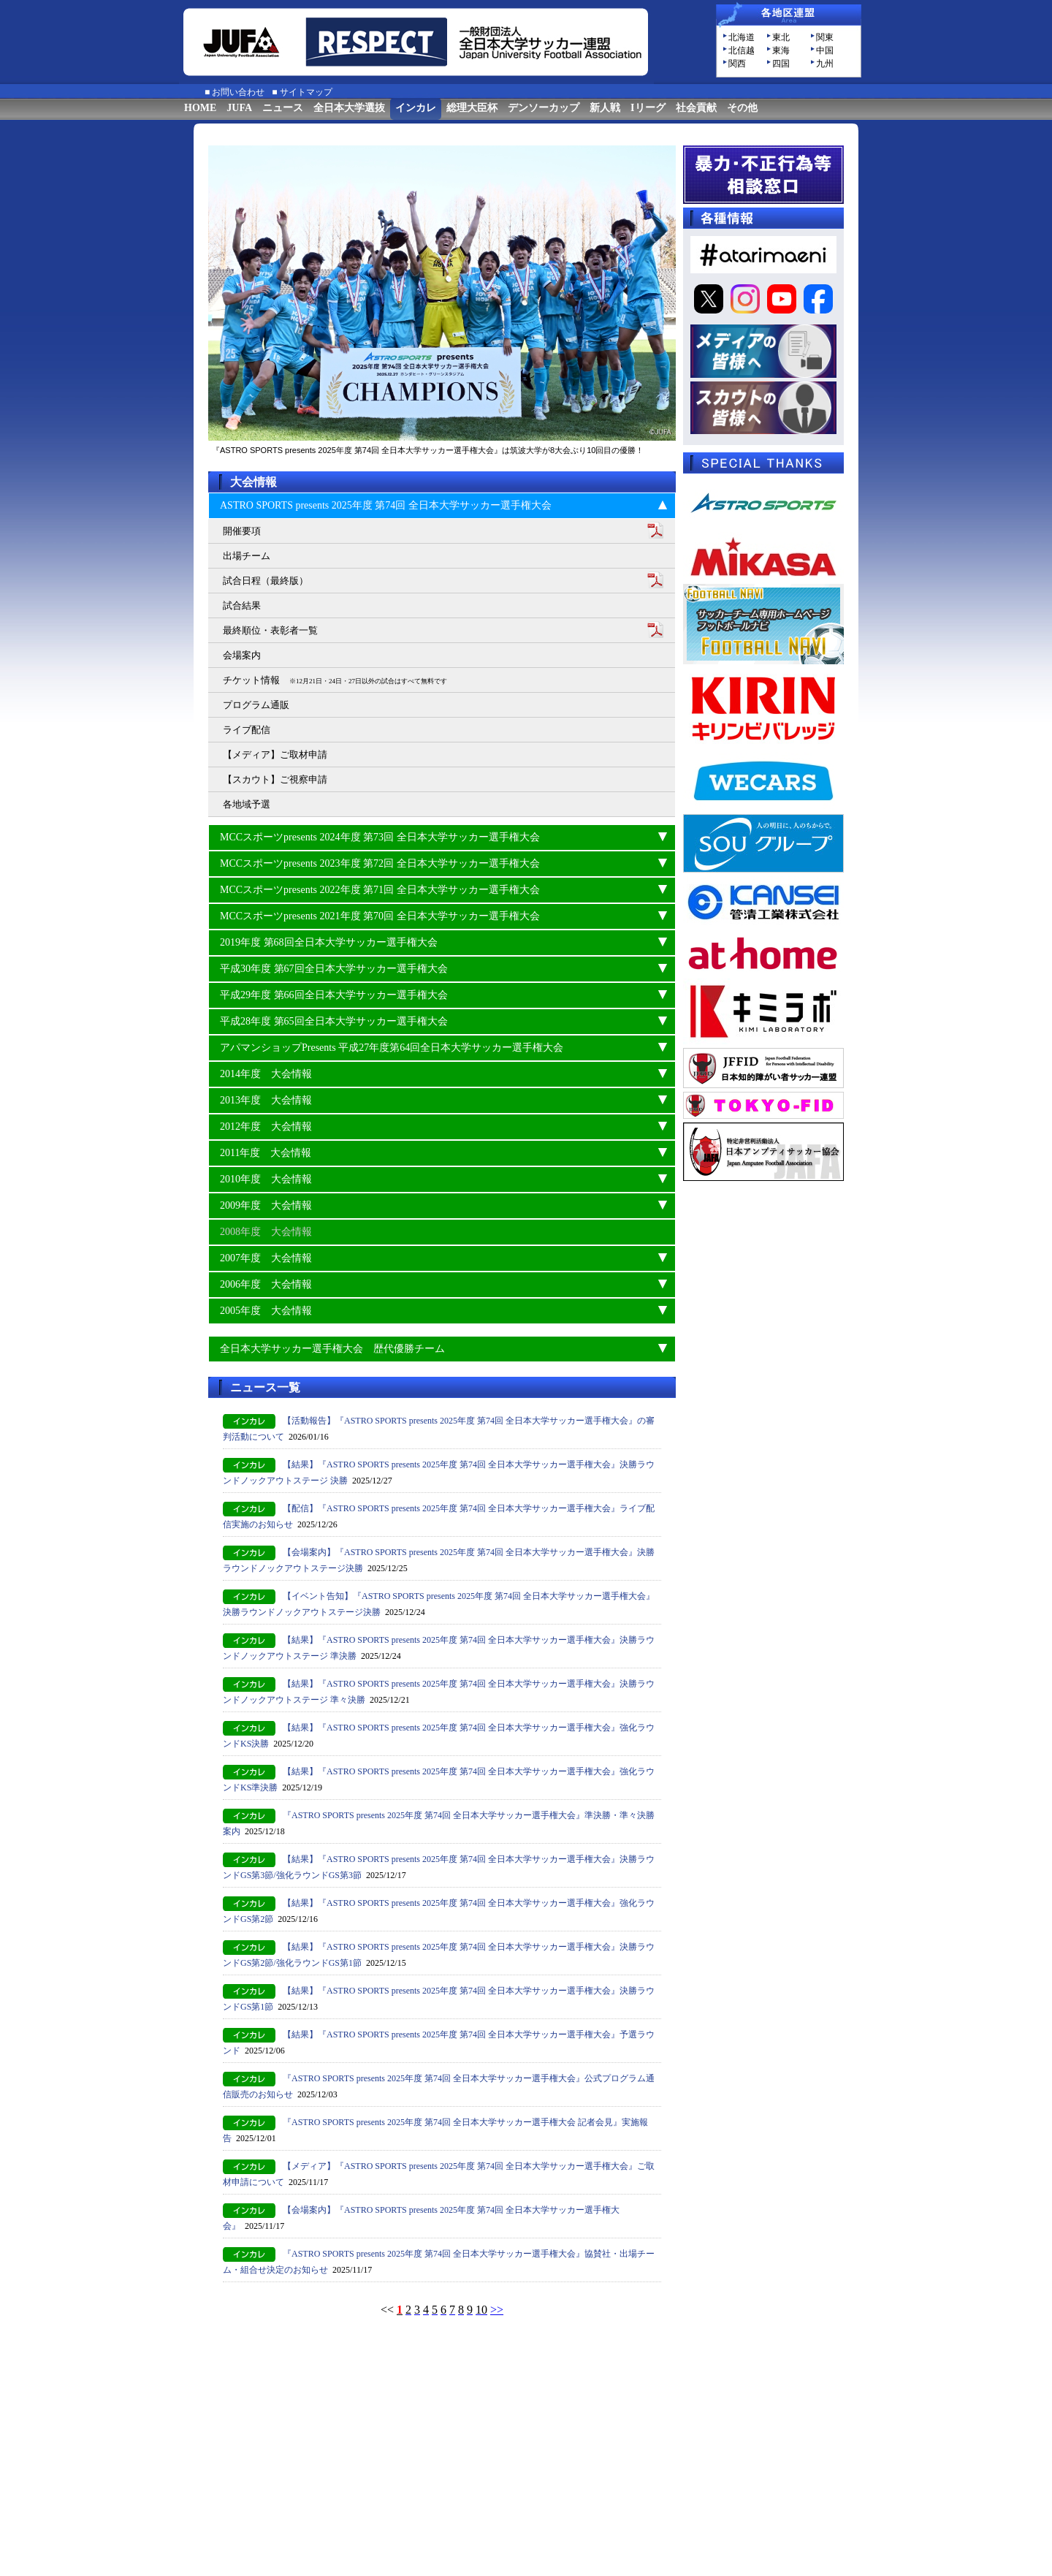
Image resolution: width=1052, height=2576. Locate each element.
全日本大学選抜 (349, 107)
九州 (825, 63)
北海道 (741, 37)
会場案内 (242, 655)
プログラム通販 (256, 704)
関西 (737, 63)
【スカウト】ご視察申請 (275, 779)
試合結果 (242, 605)
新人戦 (605, 107)
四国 (781, 63)
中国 (825, 50)
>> (496, 2309)
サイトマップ (306, 92)
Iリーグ (647, 107)
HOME (200, 107)
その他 (742, 107)
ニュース (282, 107)
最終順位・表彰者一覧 (270, 630)
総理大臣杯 (472, 107)
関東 (825, 37)
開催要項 (242, 530)
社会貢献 (696, 107)
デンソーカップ (543, 107)
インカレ (415, 107)
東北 (781, 37)
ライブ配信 (246, 729)
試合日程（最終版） (265, 580)
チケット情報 (335, 680)
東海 (781, 50)
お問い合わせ (238, 92)
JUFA (239, 107)
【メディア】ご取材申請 (275, 754)
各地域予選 (246, 804)
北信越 (741, 50)
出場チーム (246, 555)
